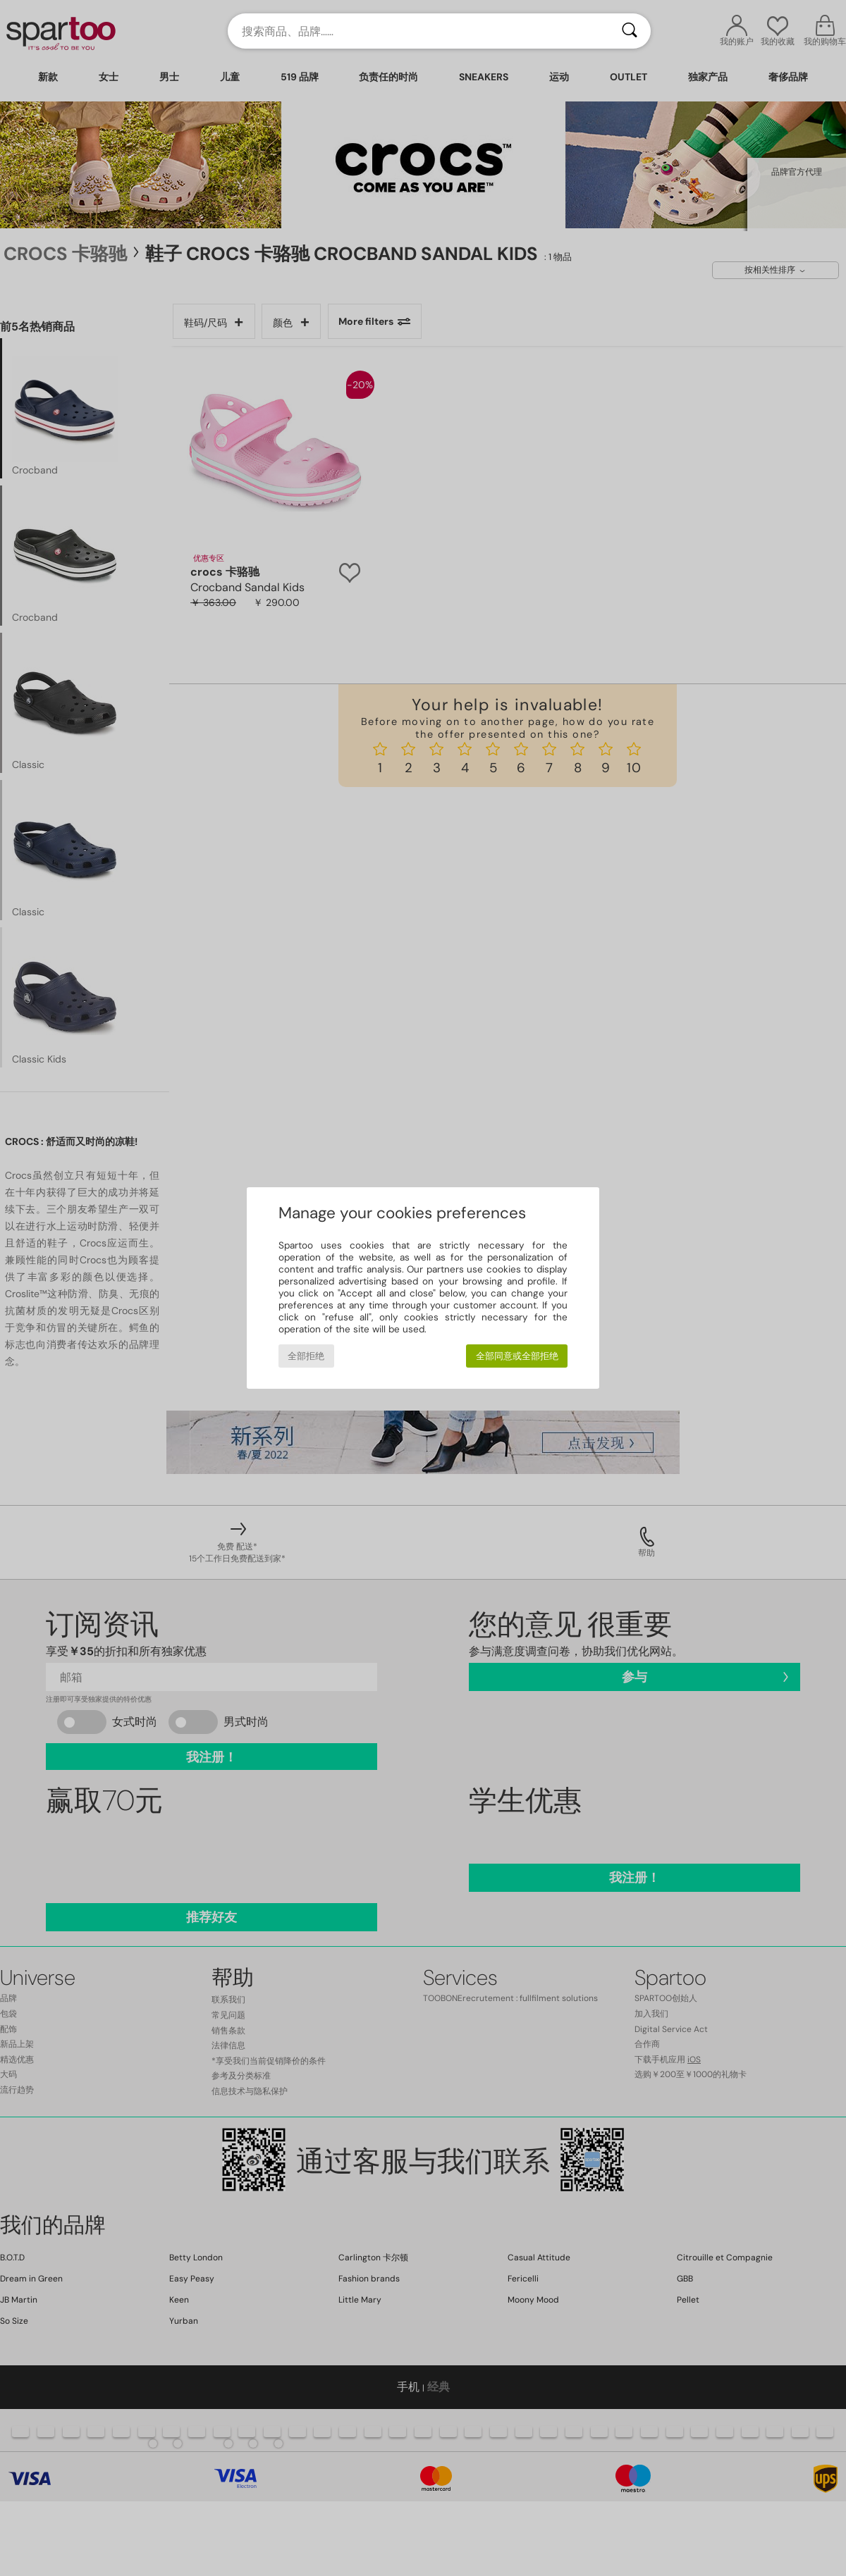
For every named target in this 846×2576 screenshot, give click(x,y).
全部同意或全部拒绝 (517, 1356)
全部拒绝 (306, 1356)
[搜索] (629, 31)
